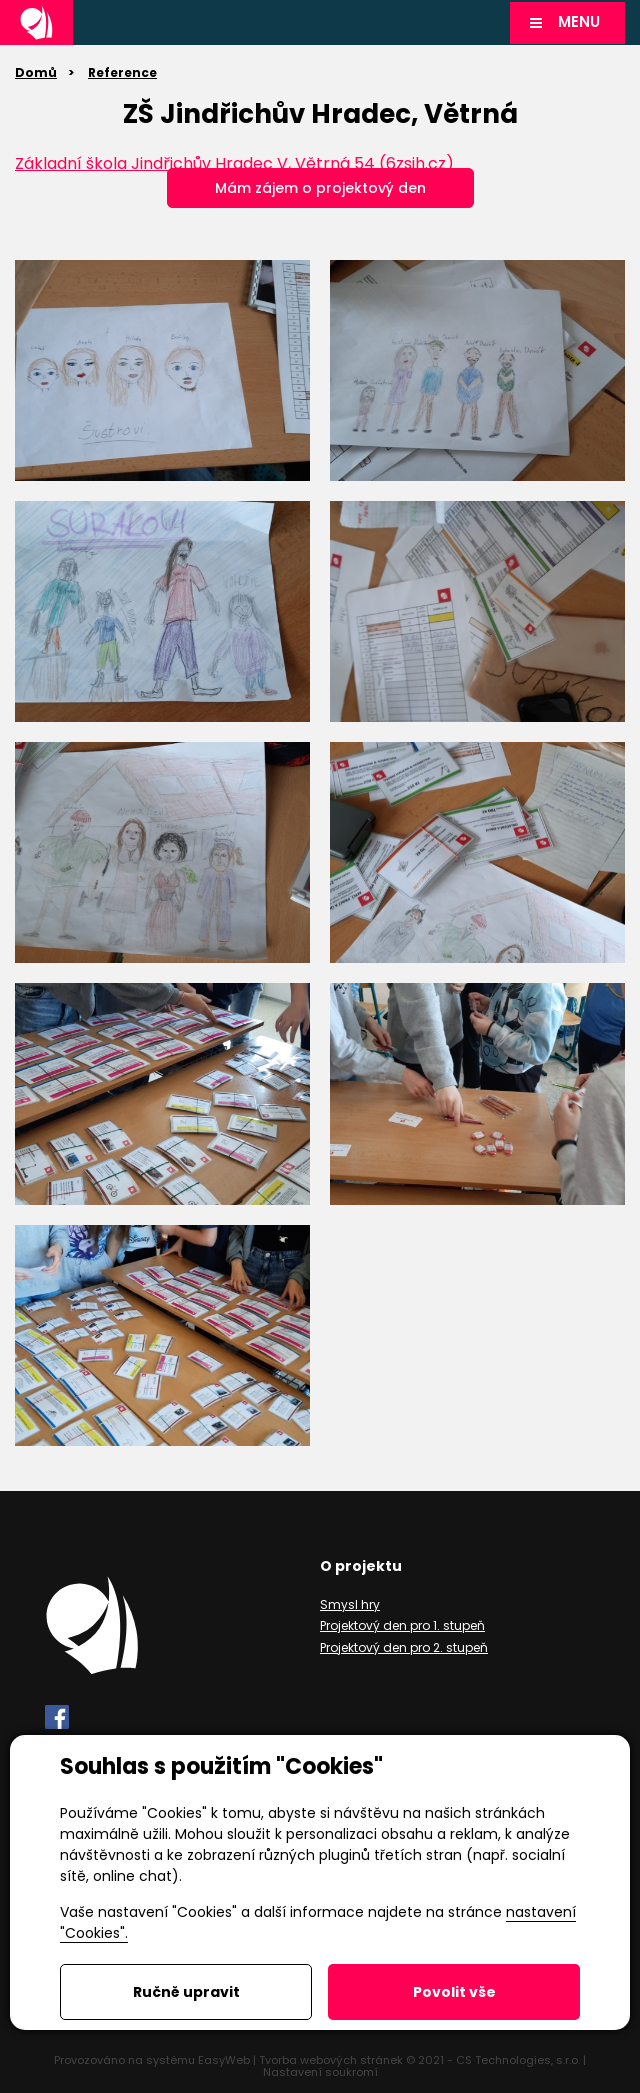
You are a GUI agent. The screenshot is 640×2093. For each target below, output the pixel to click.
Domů (36, 72)
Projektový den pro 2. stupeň (404, 1647)
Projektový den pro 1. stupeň (402, 1625)
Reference (122, 72)
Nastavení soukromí (320, 2072)
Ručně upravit (186, 1992)
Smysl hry (350, 1604)
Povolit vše (454, 1992)
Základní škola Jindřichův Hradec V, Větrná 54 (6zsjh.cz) (234, 163)
